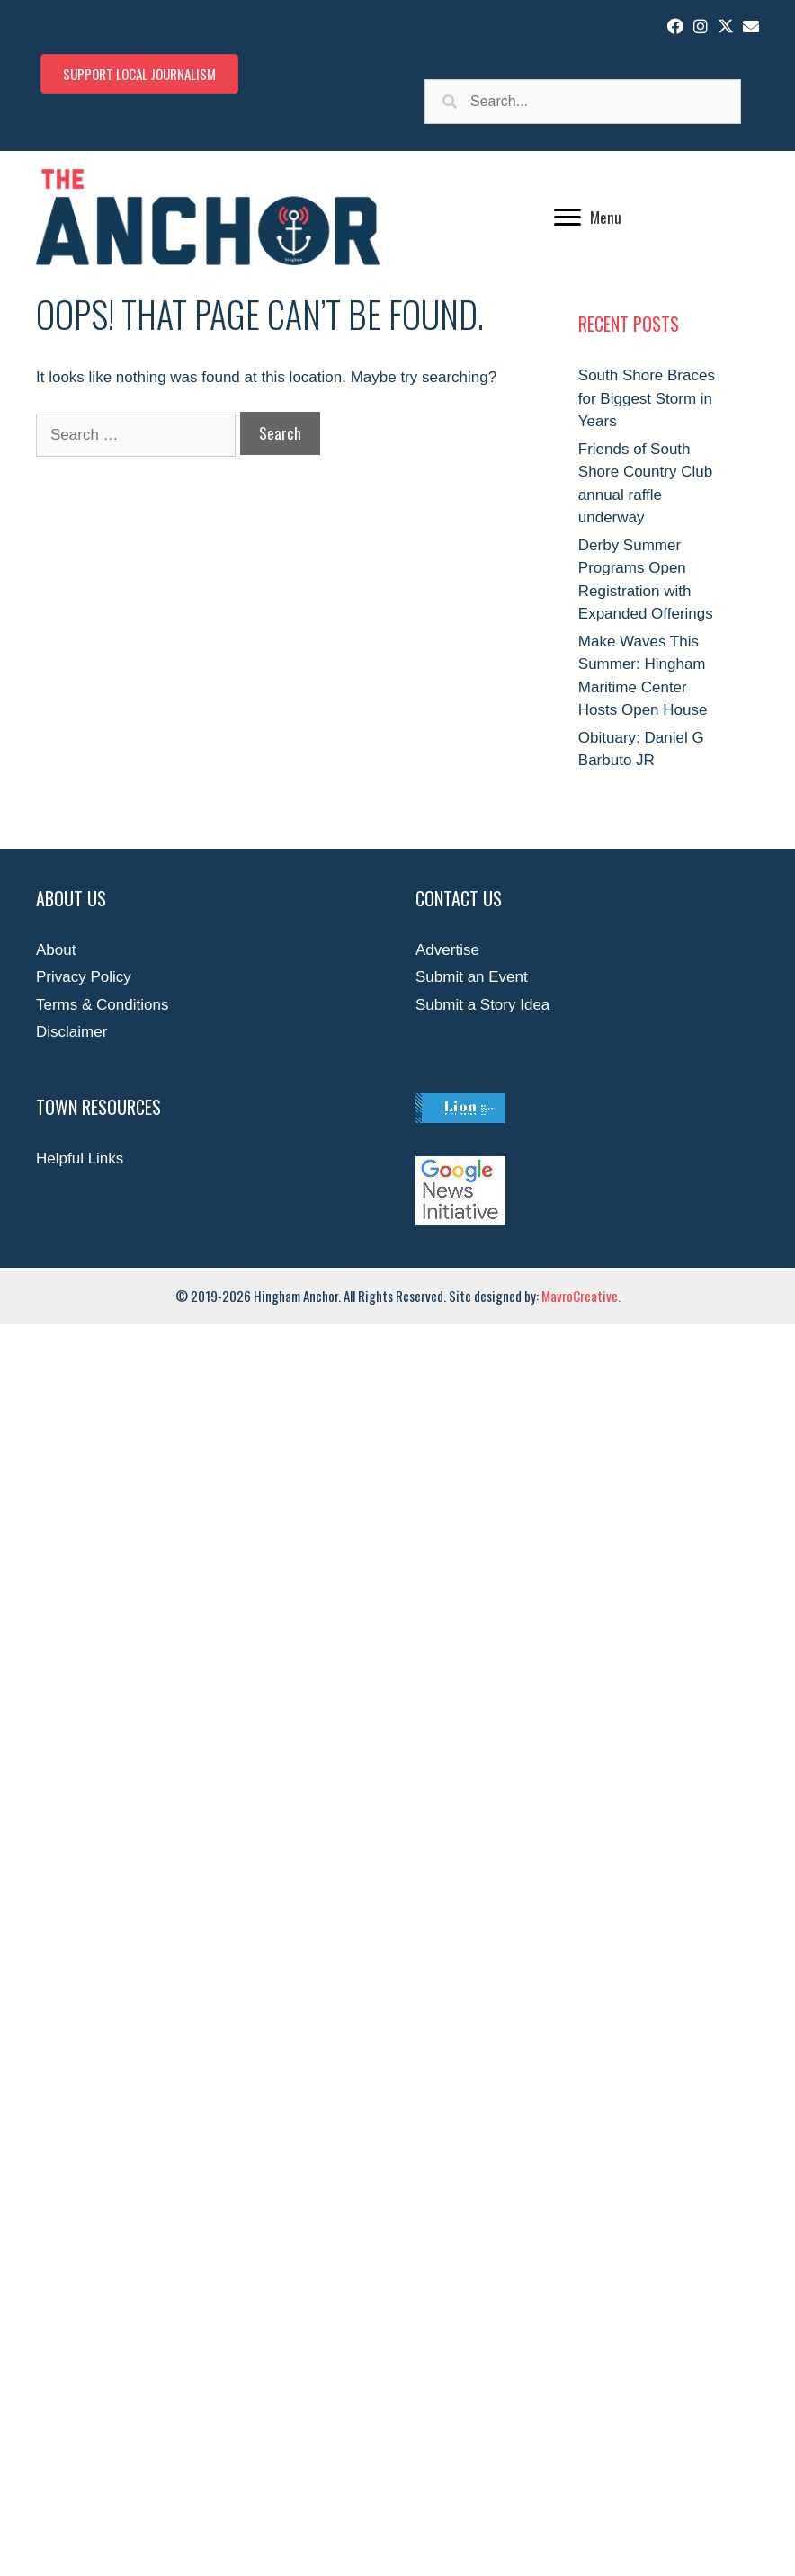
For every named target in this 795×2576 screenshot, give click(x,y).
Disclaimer (71, 1031)
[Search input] (582, 101)
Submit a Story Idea (482, 1004)
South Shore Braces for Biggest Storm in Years (646, 398)
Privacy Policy (83, 976)
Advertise (447, 949)
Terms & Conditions (102, 1004)
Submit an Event (471, 976)
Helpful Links (79, 1158)
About (56, 949)
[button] (675, 26)
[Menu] (588, 217)
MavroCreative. (581, 1296)
